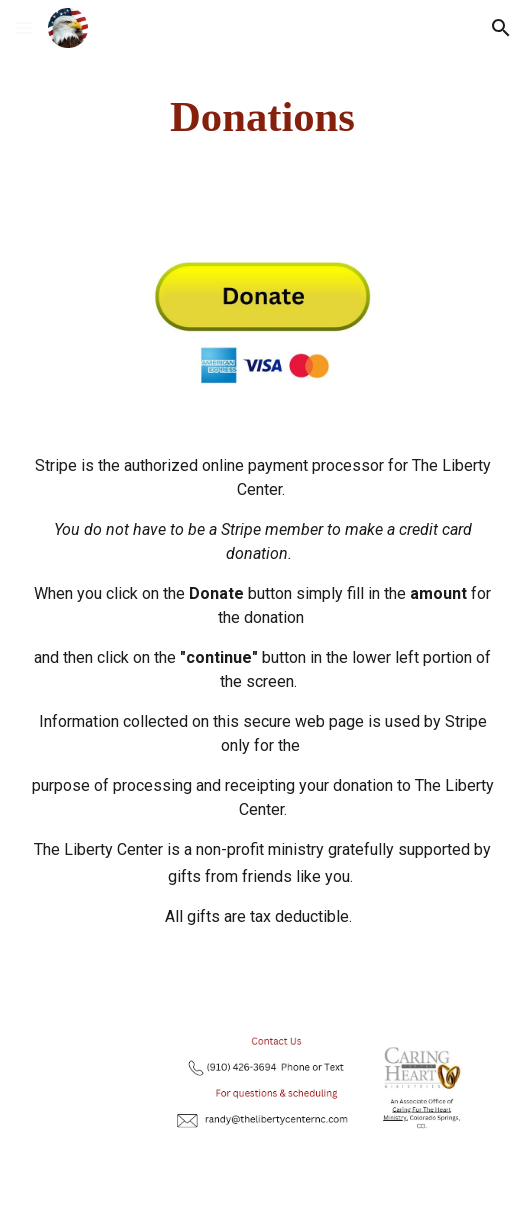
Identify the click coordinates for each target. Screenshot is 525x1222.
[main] (262, 117)
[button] (24, 27)
